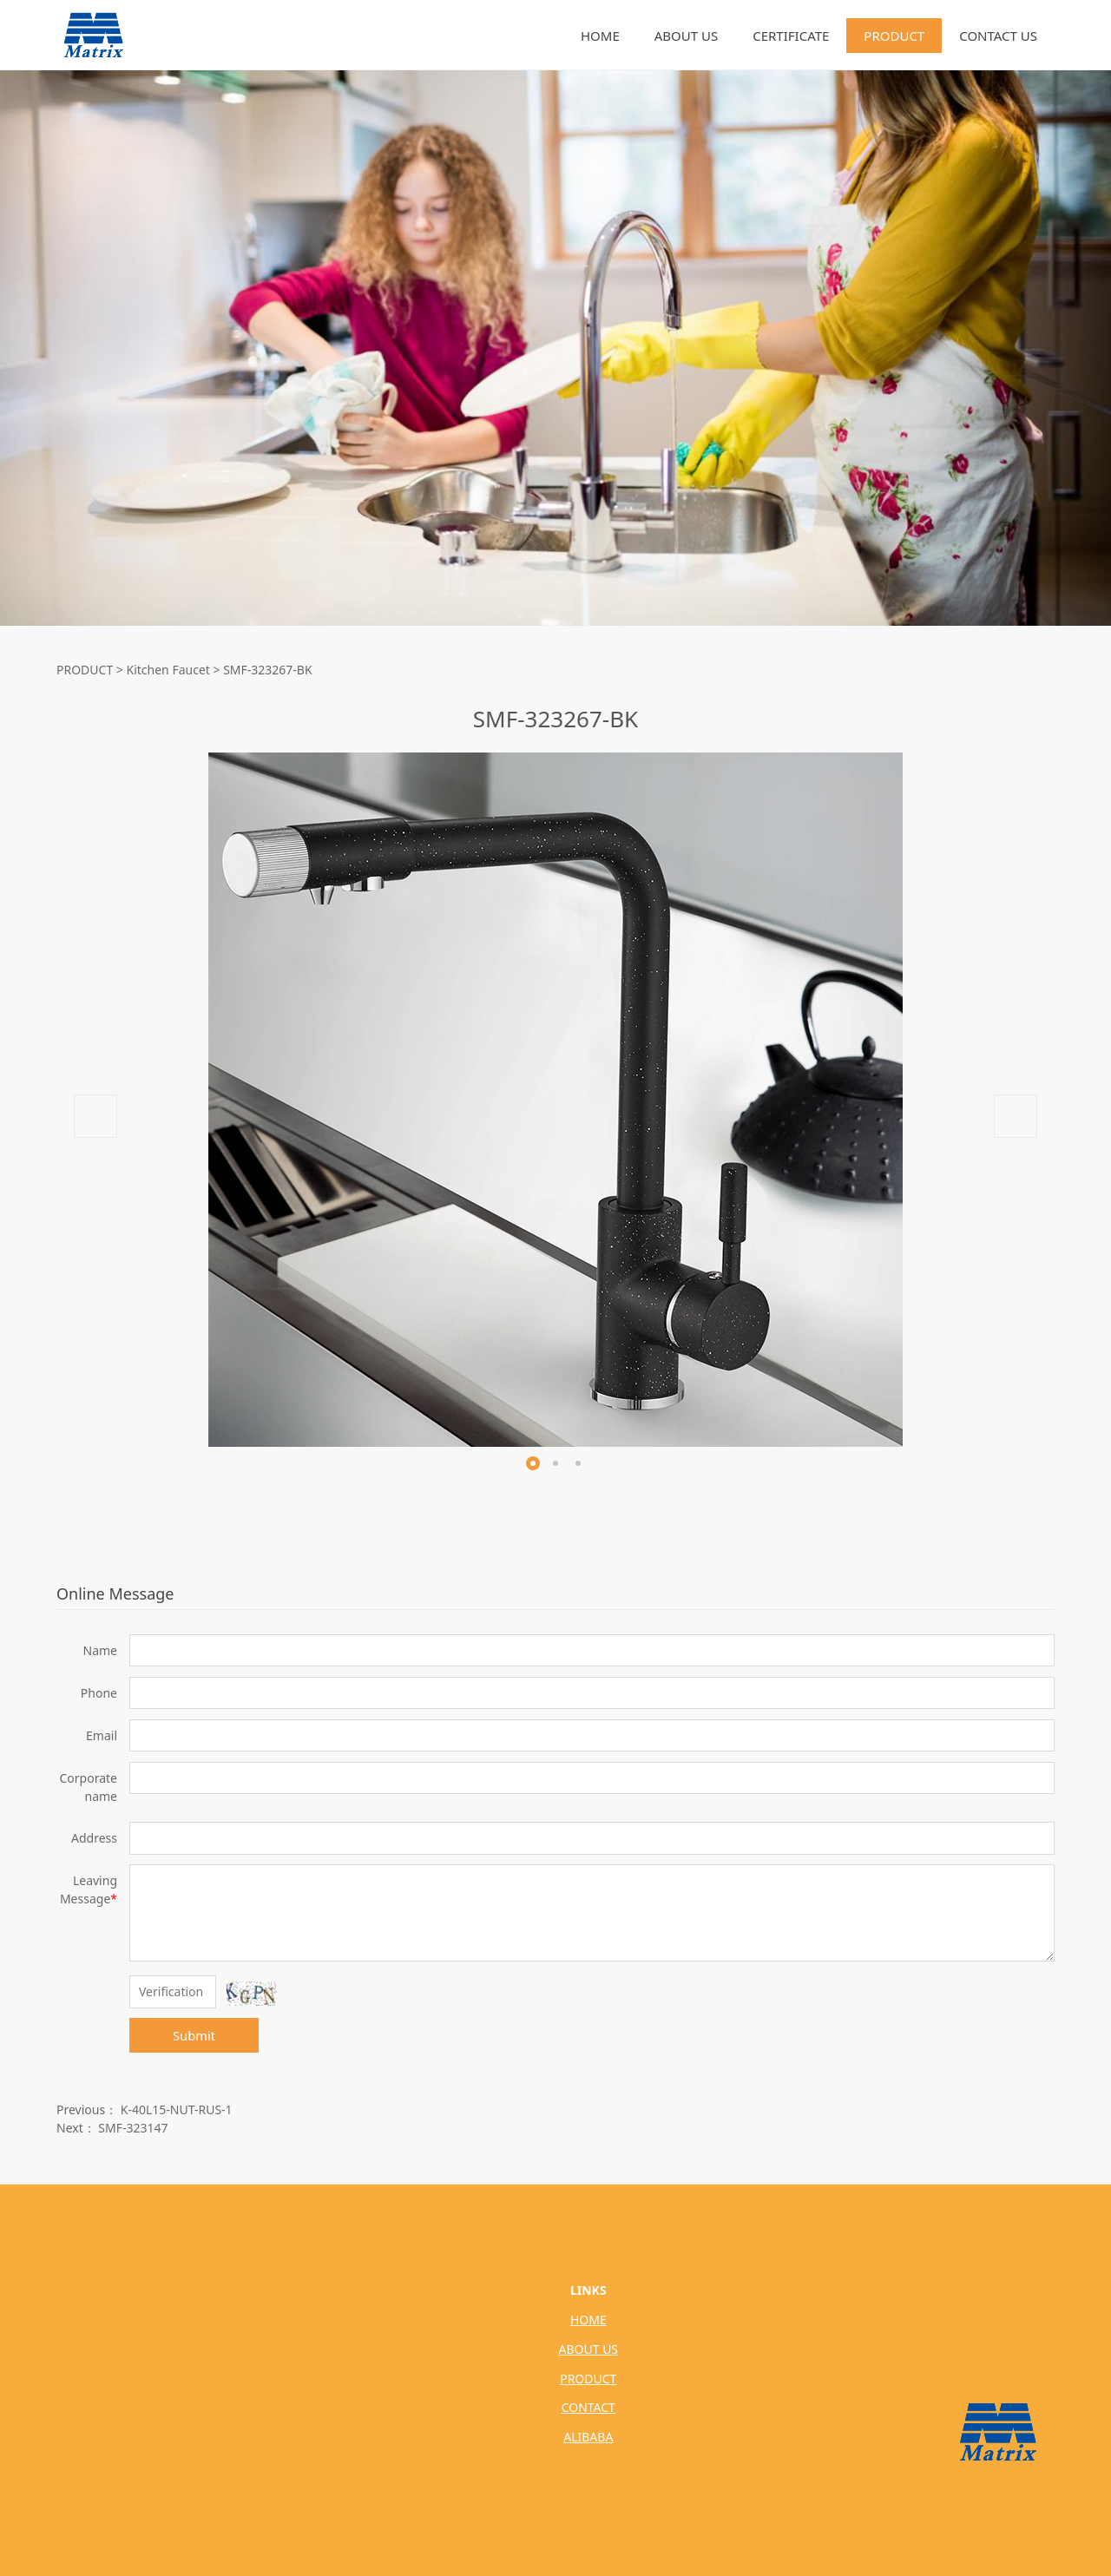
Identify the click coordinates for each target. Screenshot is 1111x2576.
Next (1015, 1116)
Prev (95, 1116)
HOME (600, 35)
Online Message (115, 1593)
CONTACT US (998, 35)
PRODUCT (894, 35)
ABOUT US (686, 35)
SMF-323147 (133, 2127)
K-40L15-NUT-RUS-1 (177, 2109)
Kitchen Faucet (168, 669)
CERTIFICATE (791, 35)
